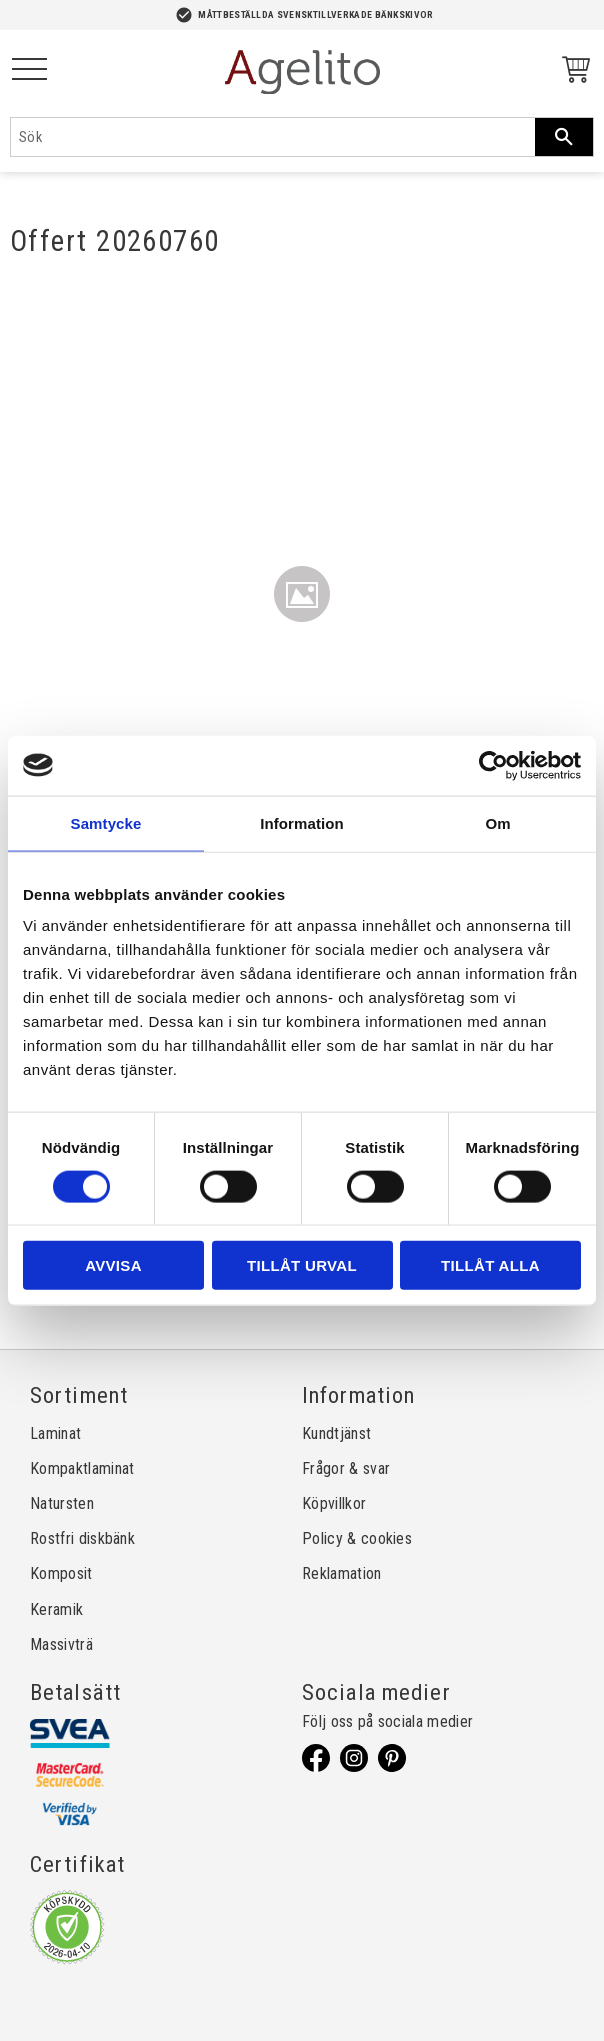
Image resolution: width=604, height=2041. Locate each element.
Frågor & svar (346, 1468)
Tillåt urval (302, 1265)
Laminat (55, 1433)
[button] (29, 70)
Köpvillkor (334, 1503)
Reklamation (342, 1573)
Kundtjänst (336, 1433)
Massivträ (61, 1644)
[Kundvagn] (572, 72)
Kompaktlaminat (82, 1468)
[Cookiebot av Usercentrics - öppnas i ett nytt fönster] (493, 765)
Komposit (61, 1573)
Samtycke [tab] (106, 822)
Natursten (62, 1503)
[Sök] (564, 137)
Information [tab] (302, 822)
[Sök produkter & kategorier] (273, 137)
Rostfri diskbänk (82, 1538)
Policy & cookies (357, 1538)
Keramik (56, 1609)
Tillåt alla (490, 1265)
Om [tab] (497, 822)
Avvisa (113, 1265)
